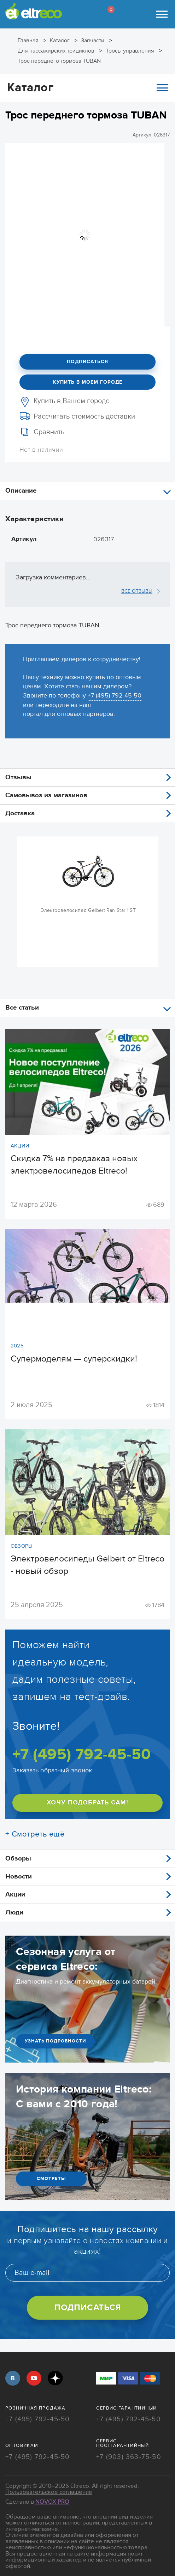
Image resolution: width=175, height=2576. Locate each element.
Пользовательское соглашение (48, 2492)
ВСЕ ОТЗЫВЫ (136, 591)
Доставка (20, 813)
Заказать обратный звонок (52, 1770)
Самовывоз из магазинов (46, 795)
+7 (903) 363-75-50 (128, 2457)
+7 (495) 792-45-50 (114, 695)
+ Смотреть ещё (34, 1834)
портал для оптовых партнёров (68, 714)
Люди (14, 1912)
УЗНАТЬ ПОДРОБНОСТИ (55, 2041)
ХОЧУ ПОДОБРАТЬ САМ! (87, 1803)
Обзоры (18, 1859)
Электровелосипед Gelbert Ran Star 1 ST (88, 910)
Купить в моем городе (87, 382)
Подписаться (87, 362)
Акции (15, 1894)
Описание (21, 491)
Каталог (87, 87)
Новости (18, 1876)
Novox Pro (52, 2502)
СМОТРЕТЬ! (51, 2178)
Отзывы (18, 777)
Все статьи (22, 1008)
